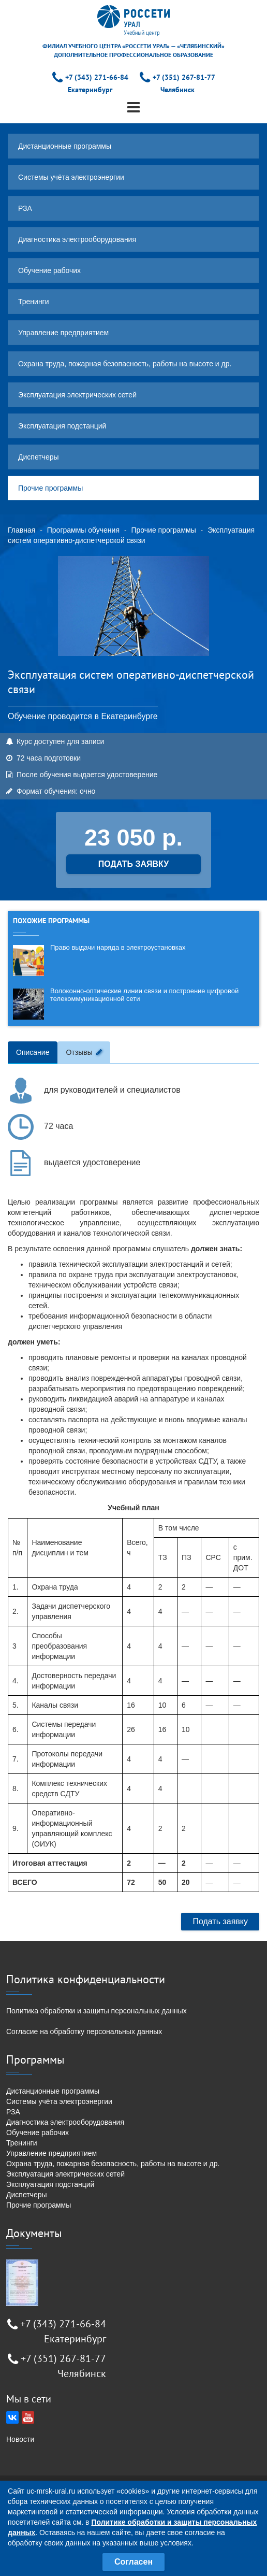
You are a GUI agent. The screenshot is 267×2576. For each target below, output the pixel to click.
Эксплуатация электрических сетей (77, 395)
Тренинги (33, 301)
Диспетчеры (38, 457)
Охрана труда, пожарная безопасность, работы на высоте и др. (124, 364)
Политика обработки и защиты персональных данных (96, 2011)
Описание (32, 1052)
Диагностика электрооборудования (77, 239)
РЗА (25, 208)
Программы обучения (83, 530)
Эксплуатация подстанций (62, 426)
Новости (20, 2439)
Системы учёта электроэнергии (71, 177)
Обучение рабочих (49, 270)
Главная (21, 530)
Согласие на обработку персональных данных (84, 2031)
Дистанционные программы (64, 146)
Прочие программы (50, 488)
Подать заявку (220, 1921)
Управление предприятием (63, 332)
